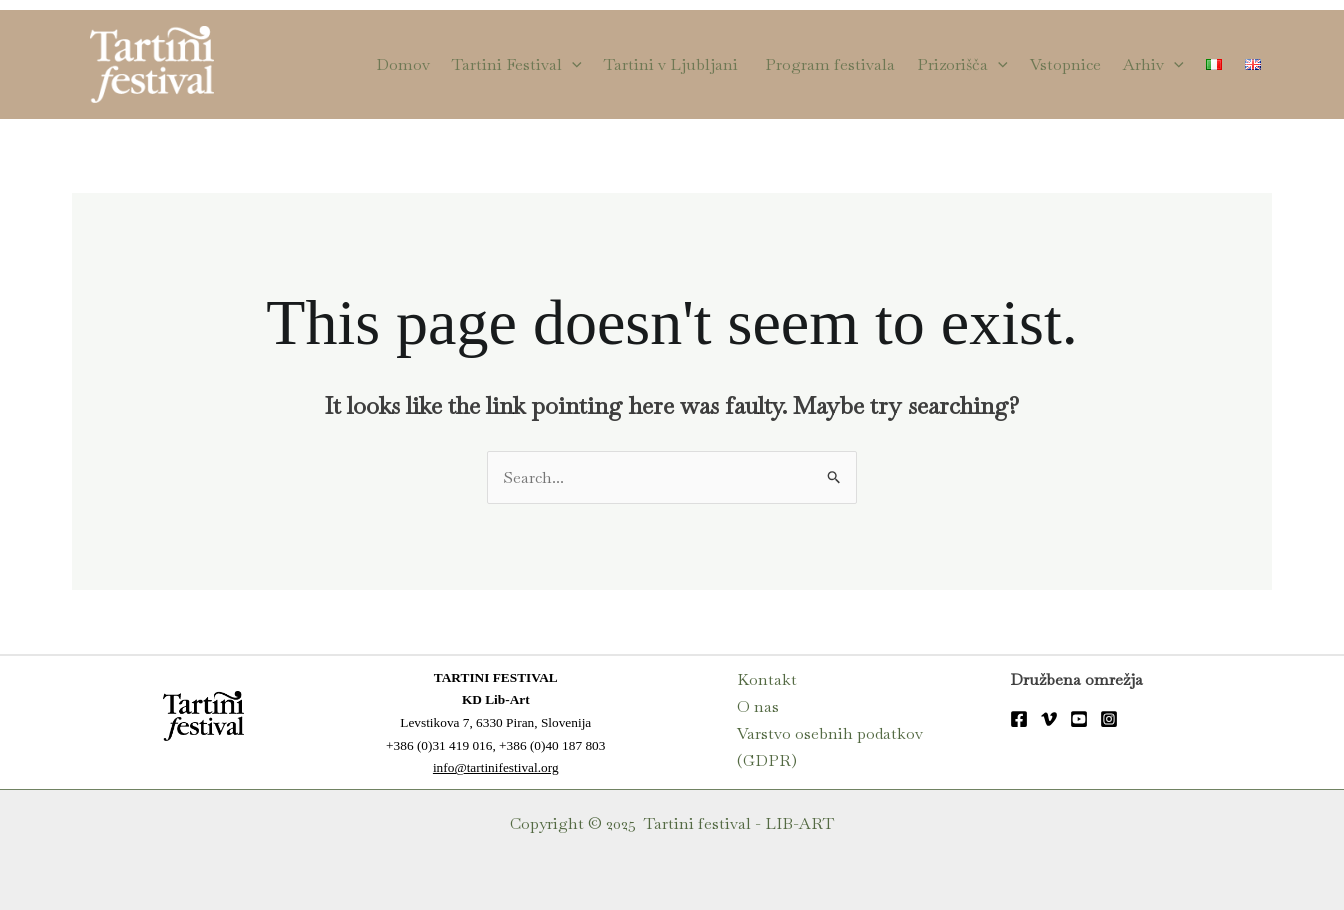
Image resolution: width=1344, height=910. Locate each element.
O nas (758, 706)
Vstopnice (1065, 64)
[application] (572, 65)
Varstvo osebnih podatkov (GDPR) (830, 747)
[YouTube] (1079, 719)
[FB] (1019, 719)
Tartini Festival (517, 65)
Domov (403, 64)
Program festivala (830, 64)
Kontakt (767, 679)
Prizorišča (962, 65)
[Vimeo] (1049, 719)
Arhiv (1153, 65)
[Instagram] (1109, 719)
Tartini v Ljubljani (673, 64)
